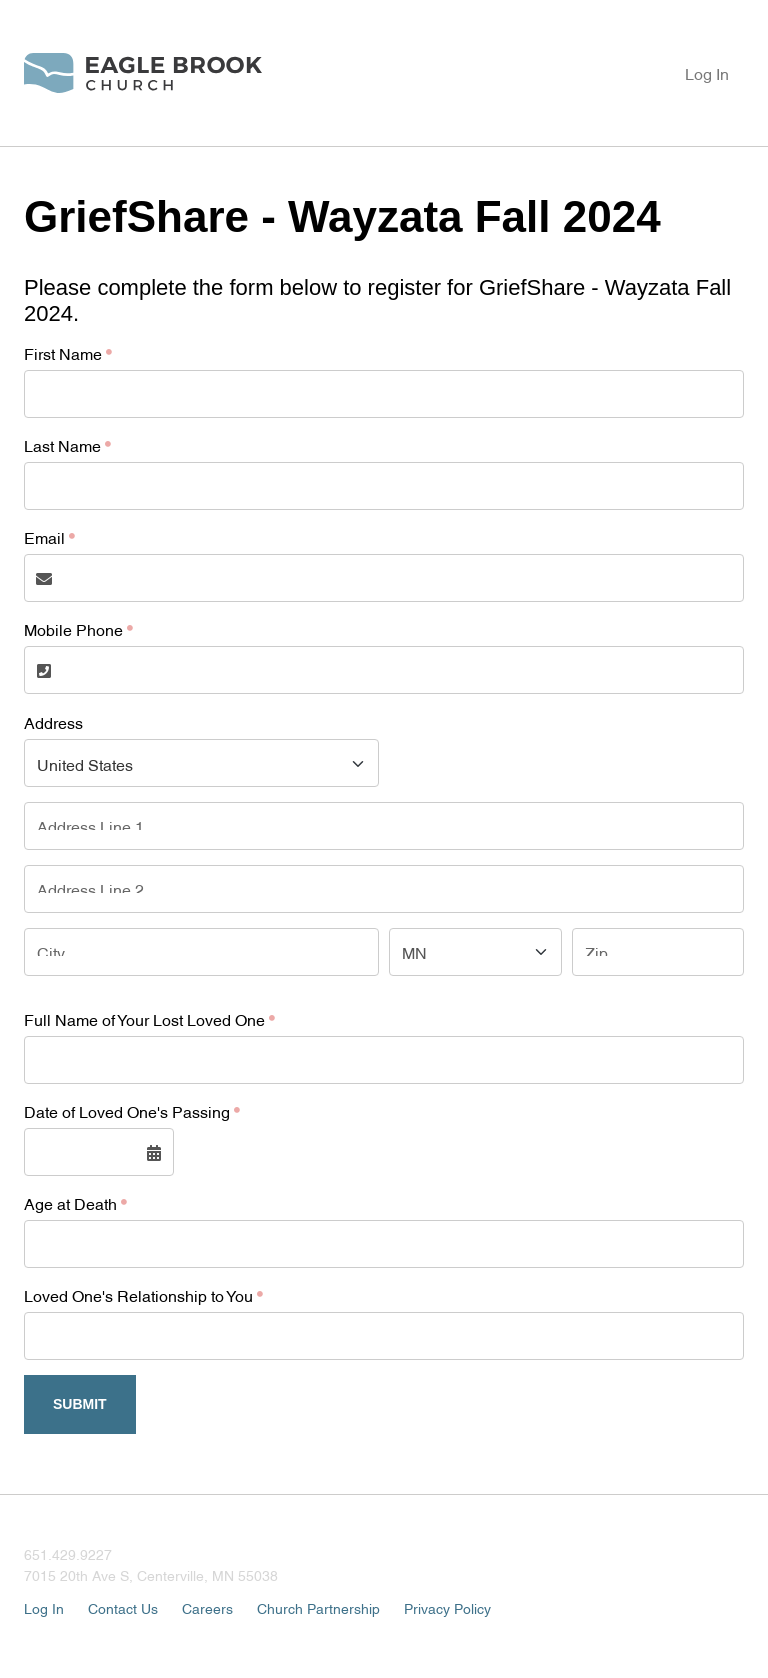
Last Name (62, 445)
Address (53, 722)
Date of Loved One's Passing (127, 1111)
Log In (707, 73)
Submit (80, 1404)
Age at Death (70, 1203)
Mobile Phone (73, 629)
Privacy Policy (447, 1607)
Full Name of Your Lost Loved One (144, 1019)
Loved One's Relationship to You (138, 1295)
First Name (63, 353)
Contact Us (123, 1607)
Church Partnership (318, 1607)
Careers (207, 1607)
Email (44, 537)
